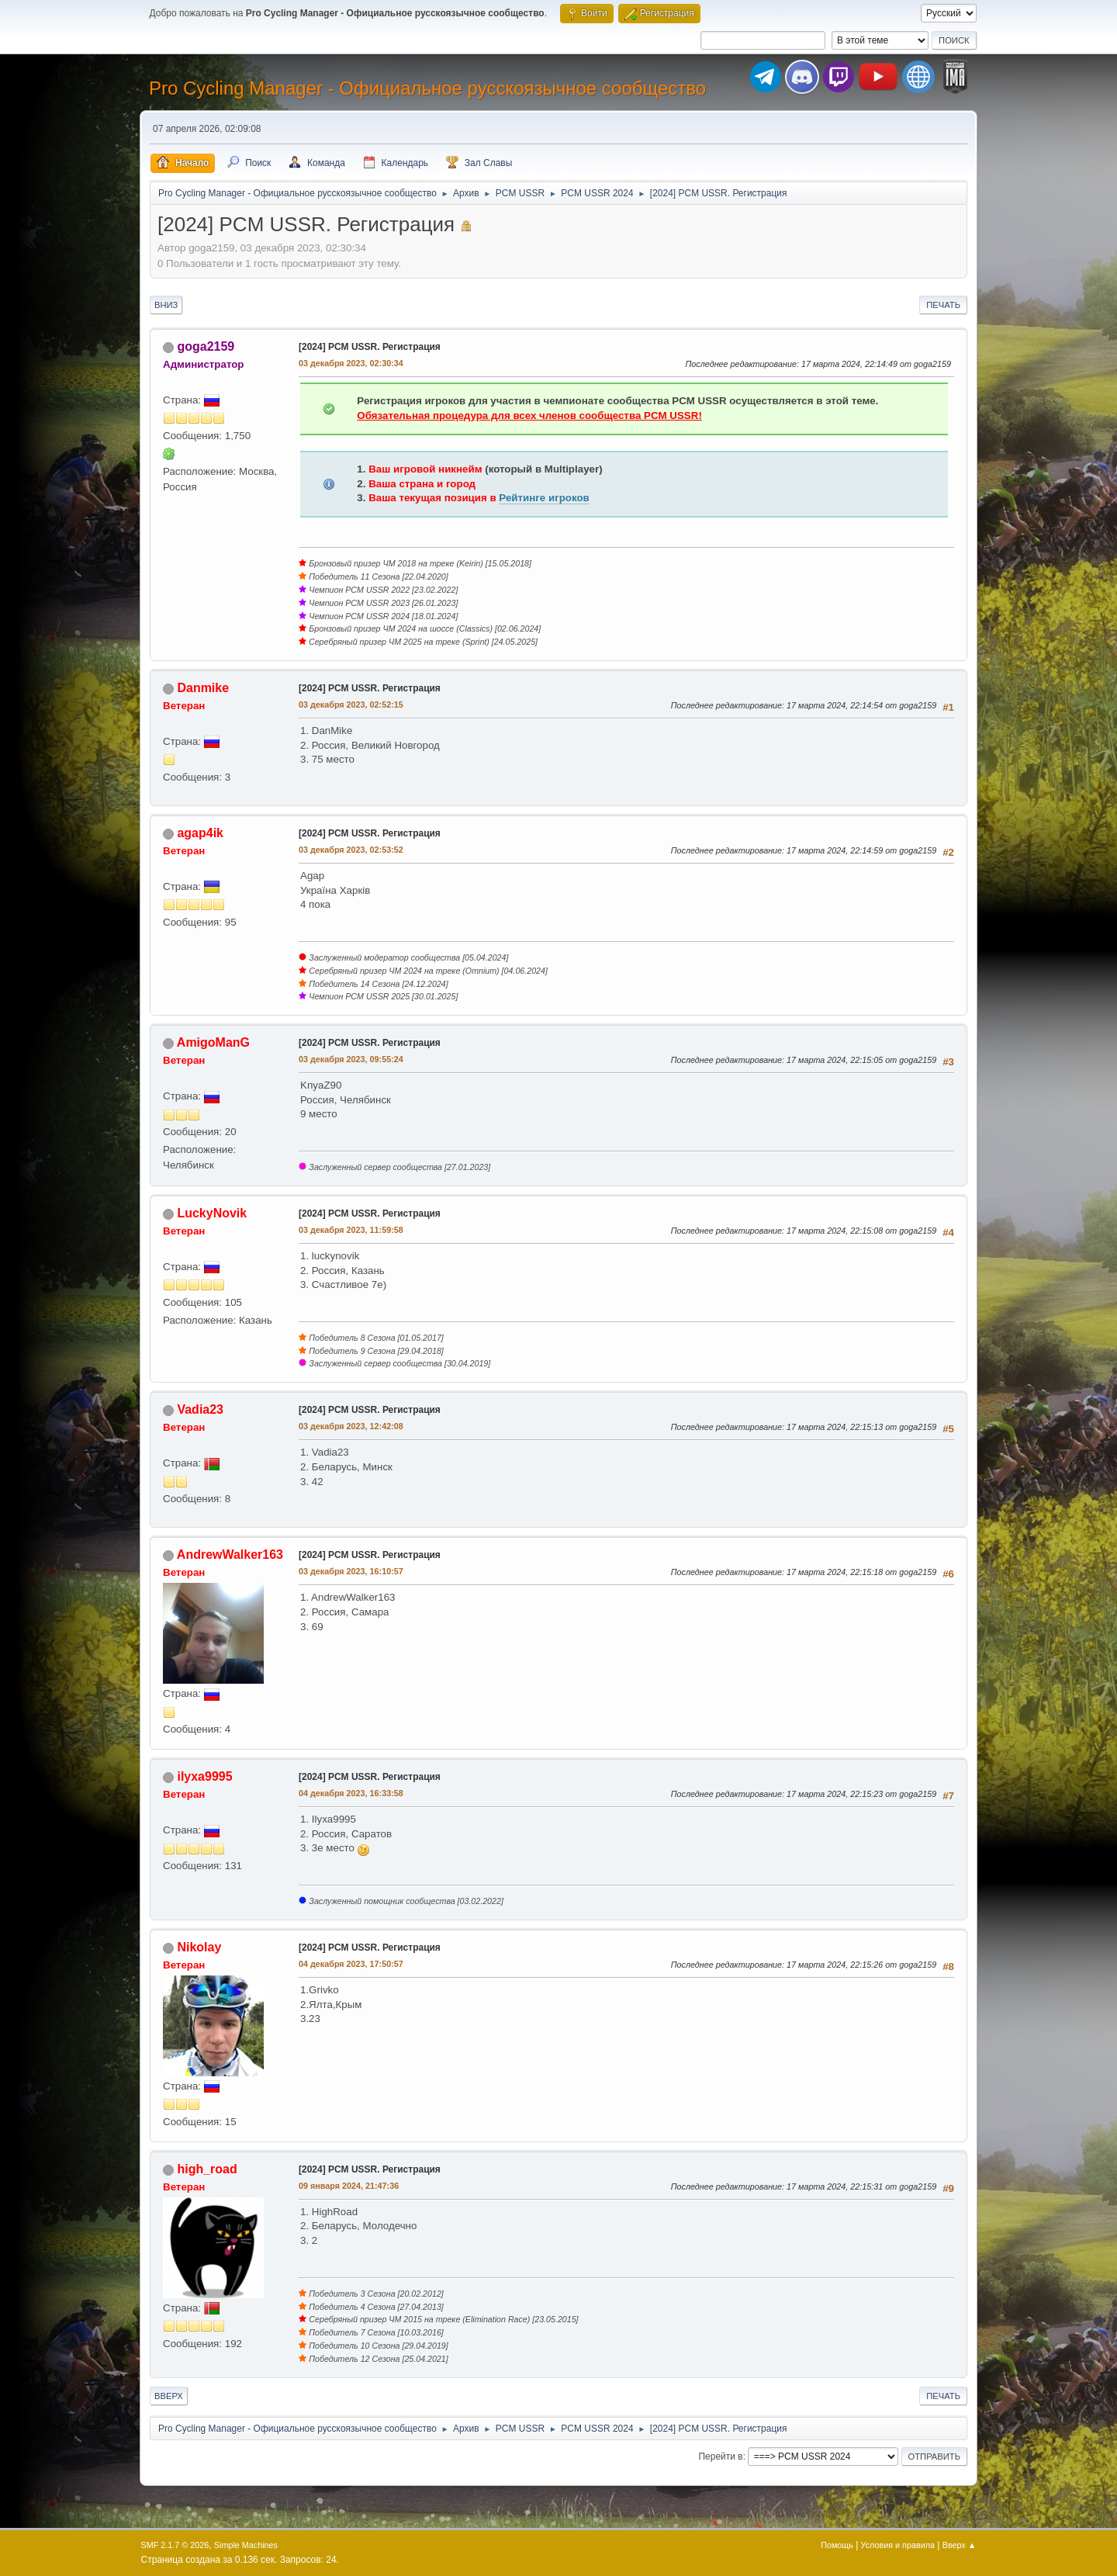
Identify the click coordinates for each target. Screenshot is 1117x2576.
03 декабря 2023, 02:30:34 (351, 363)
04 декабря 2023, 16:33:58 (351, 1793)
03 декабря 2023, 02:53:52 (351, 849)
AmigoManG (213, 1042)
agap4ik (200, 833)
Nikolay (199, 1947)
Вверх (168, 2396)
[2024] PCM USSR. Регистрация (370, 346)
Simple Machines (246, 2545)
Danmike (203, 687)
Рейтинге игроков (544, 498)
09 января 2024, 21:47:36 (349, 2185)
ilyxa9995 (204, 1776)
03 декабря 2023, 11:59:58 (351, 1229)
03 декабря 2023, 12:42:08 (351, 1426)
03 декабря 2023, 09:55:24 (351, 1059)
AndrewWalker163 (230, 1554)
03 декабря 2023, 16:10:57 (351, 1571)
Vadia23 (200, 1409)
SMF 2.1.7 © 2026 (175, 2545)
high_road (207, 2169)
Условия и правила (898, 2545)
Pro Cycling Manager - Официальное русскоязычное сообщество (427, 88)
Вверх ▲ (959, 2545)
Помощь (837, 2545)
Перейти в (720, 2456)
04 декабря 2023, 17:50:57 (351, 1963)
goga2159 (205, 346)
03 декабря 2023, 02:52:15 (351, 704)
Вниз (166, 305)
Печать (943, 305)
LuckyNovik (212, 1213)
